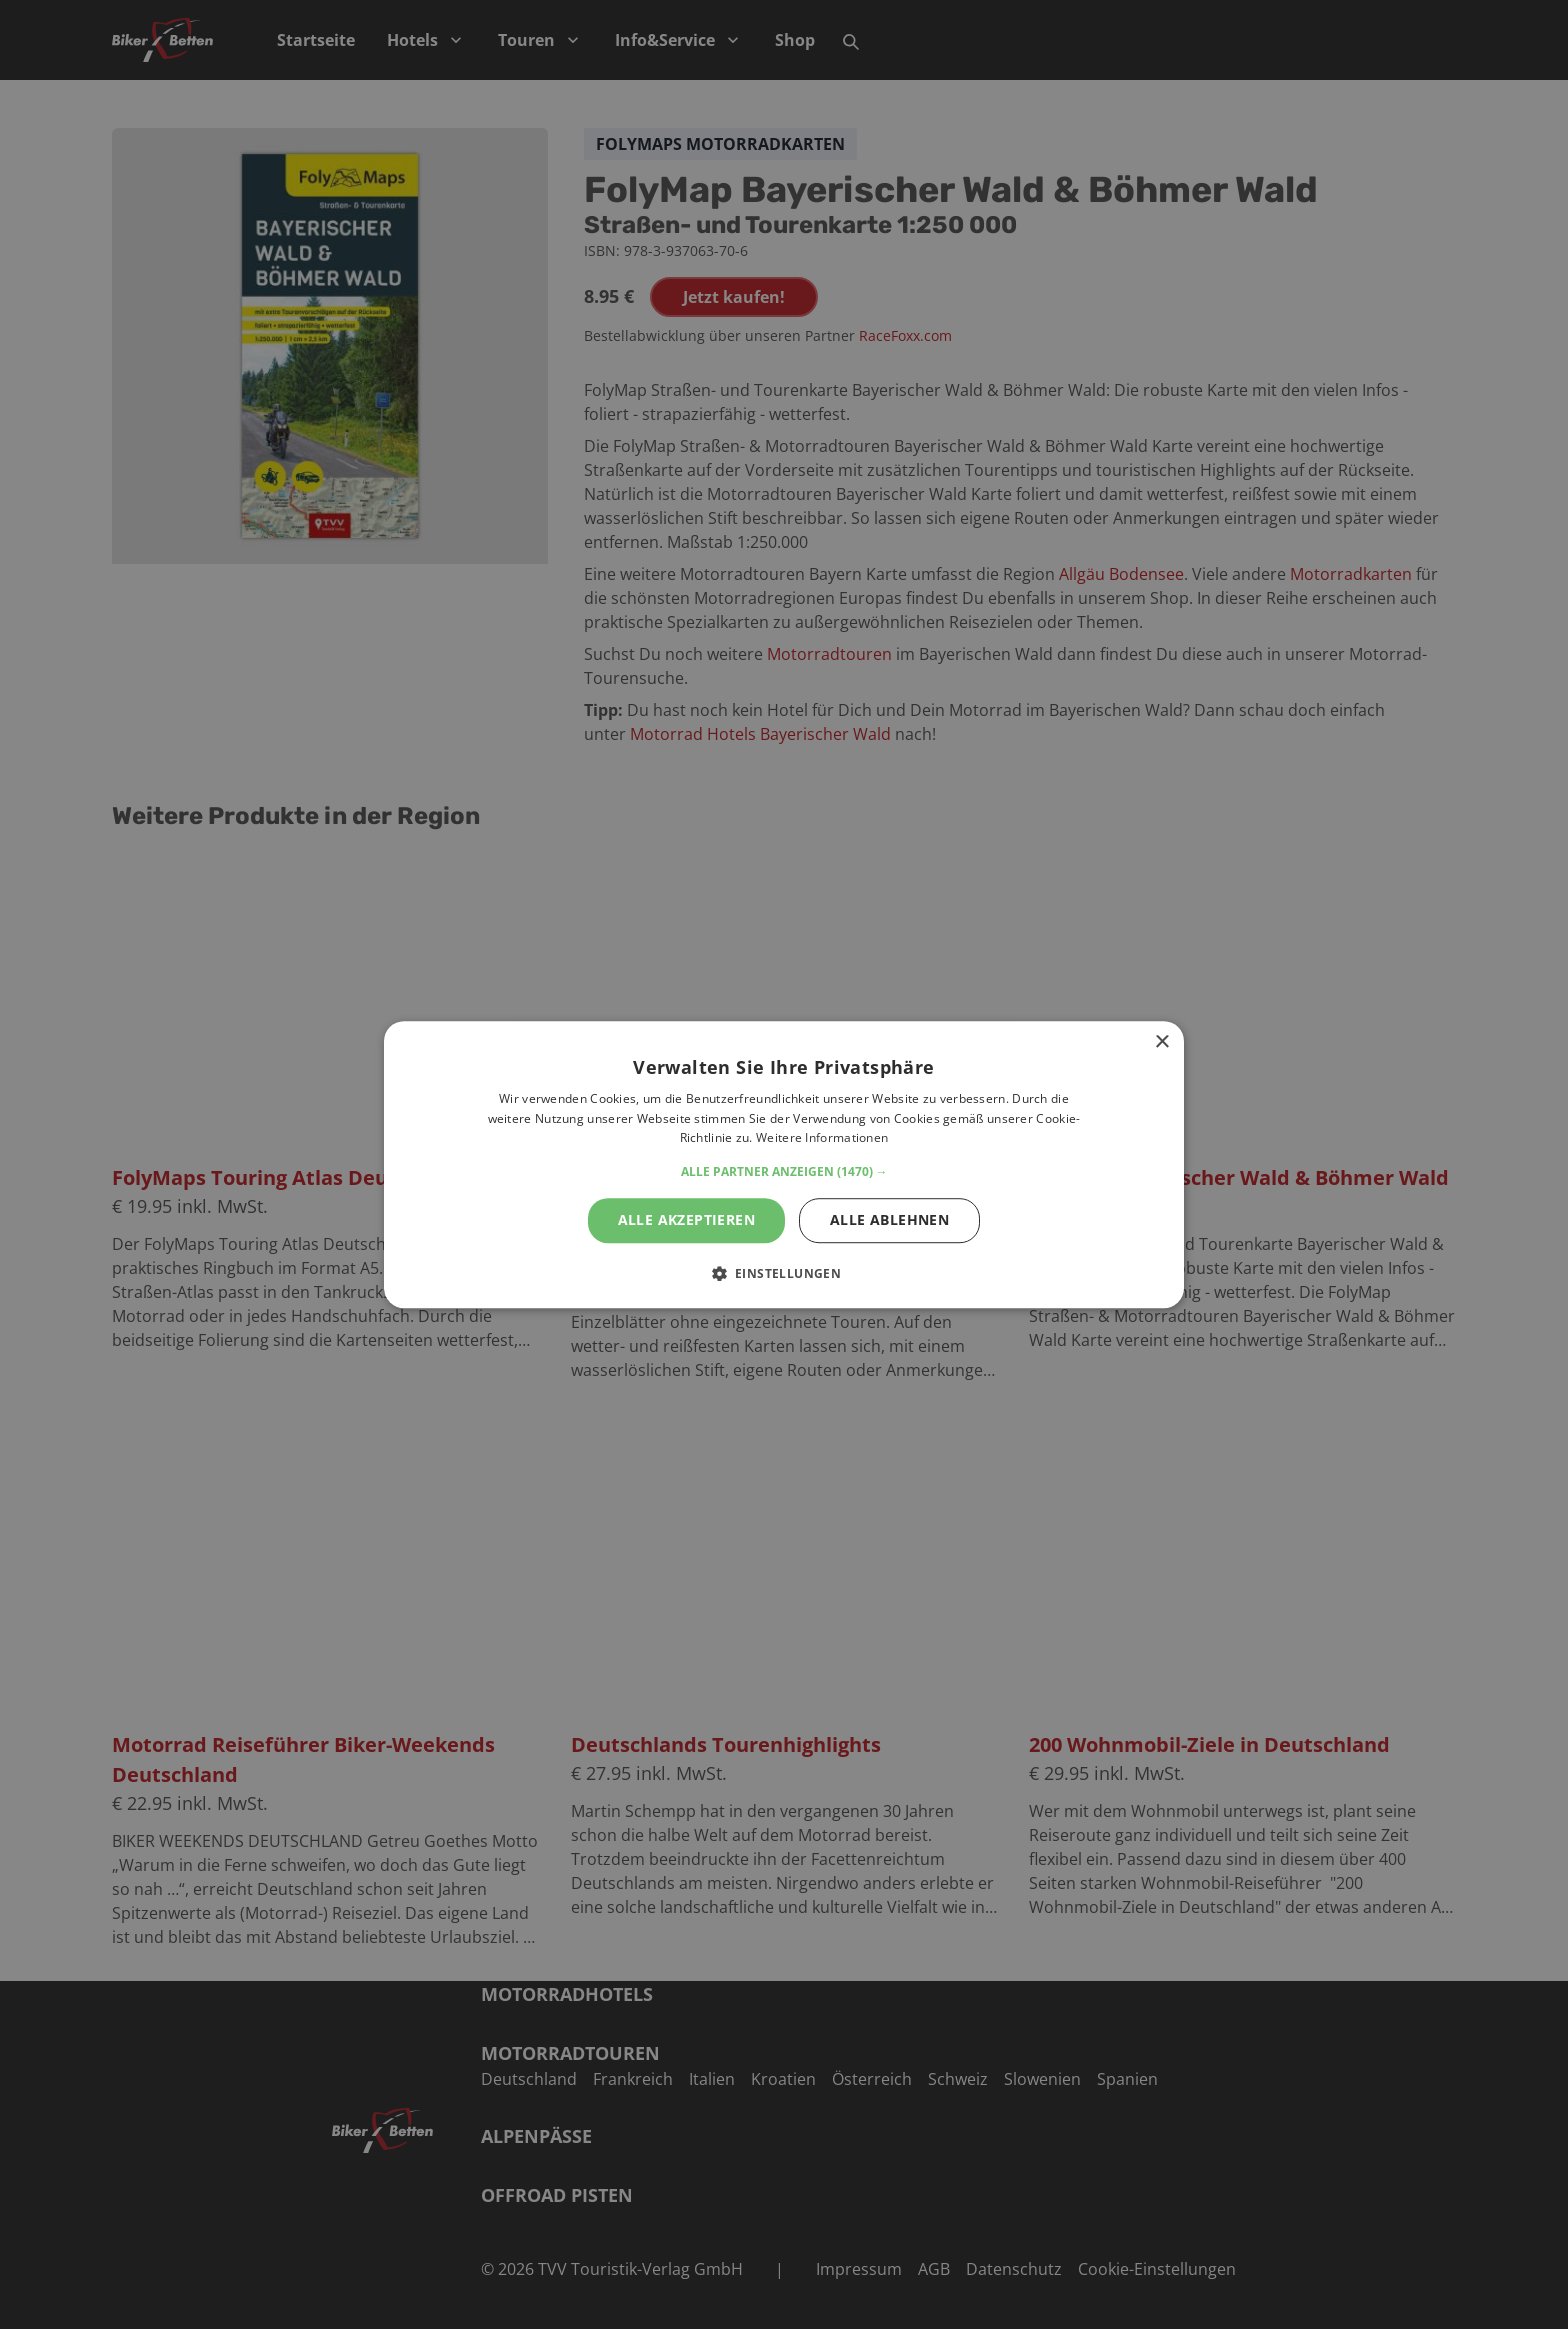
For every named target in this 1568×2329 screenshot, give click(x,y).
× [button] (1161, 1042)
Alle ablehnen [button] (889, 1219)
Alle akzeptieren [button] (686, 1219)
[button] (784, 1172)
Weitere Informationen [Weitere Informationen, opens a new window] (822, 1138)
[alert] (784, 1164)
